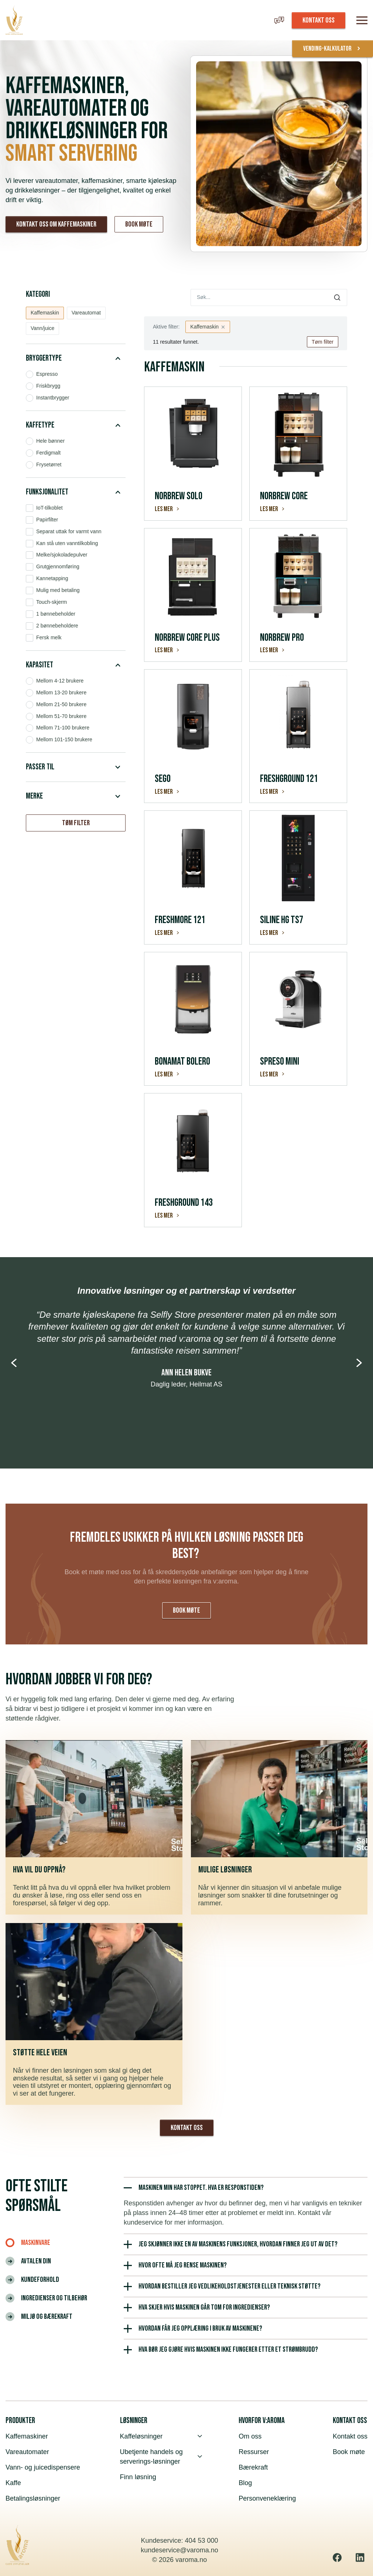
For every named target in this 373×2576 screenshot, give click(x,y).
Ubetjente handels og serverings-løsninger (161, 2456)
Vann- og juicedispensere (43, 2467)
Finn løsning (138, 2477)
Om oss (250, 2436)
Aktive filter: (166, 327)
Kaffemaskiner (27, 2436)
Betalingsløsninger (33, 2498)
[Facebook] (337, 2557)
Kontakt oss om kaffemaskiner (56, 224)
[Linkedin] (360, 2557)
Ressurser (254, 2452)
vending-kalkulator (332, 49)
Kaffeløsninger (161, 2436)
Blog (245, 2483)
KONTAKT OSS (318, 20)
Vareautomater (27, 2452)
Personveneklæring (267, 2498)
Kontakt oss (187, 2127)
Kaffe (13, 2483)
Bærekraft (253, 2467)
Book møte (139, 224)
